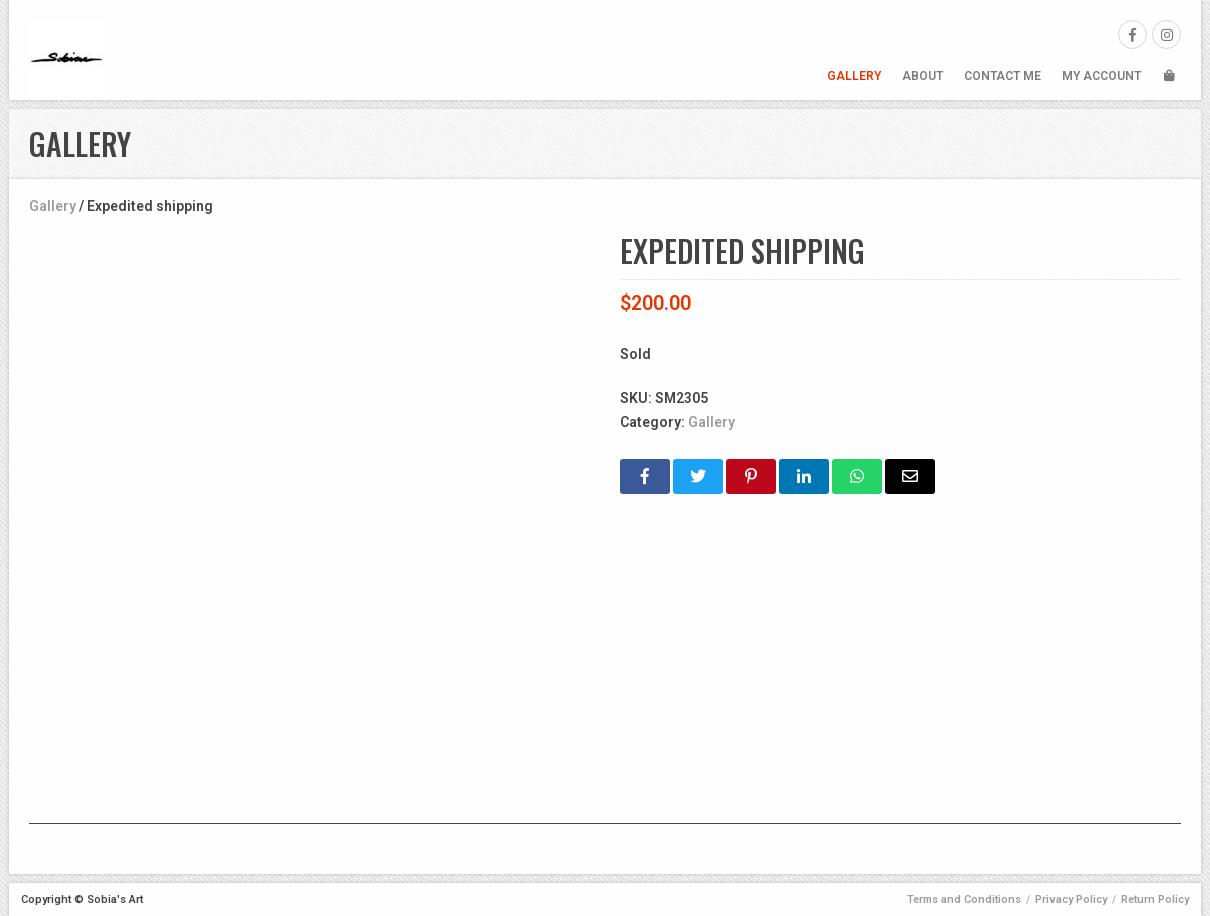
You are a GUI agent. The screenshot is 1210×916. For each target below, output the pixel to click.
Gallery (854, 76)
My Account (1101, 76)
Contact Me (1002, 76)
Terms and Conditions (964, 899)
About (922, 76)
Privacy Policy (1071, 899)
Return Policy (1155, 899)
